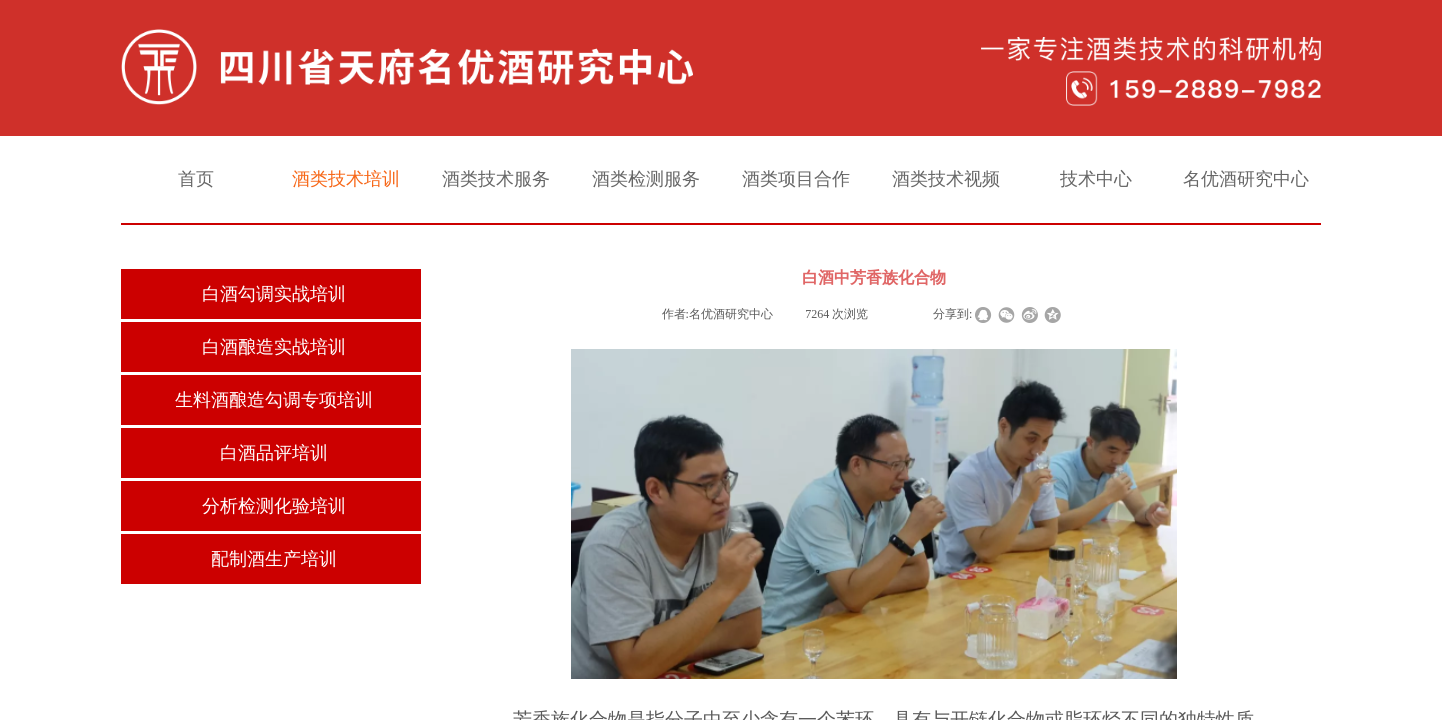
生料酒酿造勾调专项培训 (274, 400)
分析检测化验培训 (274, 506)
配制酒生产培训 (274, 559)
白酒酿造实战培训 (274, 347)
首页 (196, 179)
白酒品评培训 (274, 453)
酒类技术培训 (346, 179)
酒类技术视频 (946, 179)
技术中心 (1096, 179)
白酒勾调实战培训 (274, 294)
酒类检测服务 (646, 179)
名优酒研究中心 (1246, 179)
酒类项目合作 (796, 179)
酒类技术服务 (496, 179)
